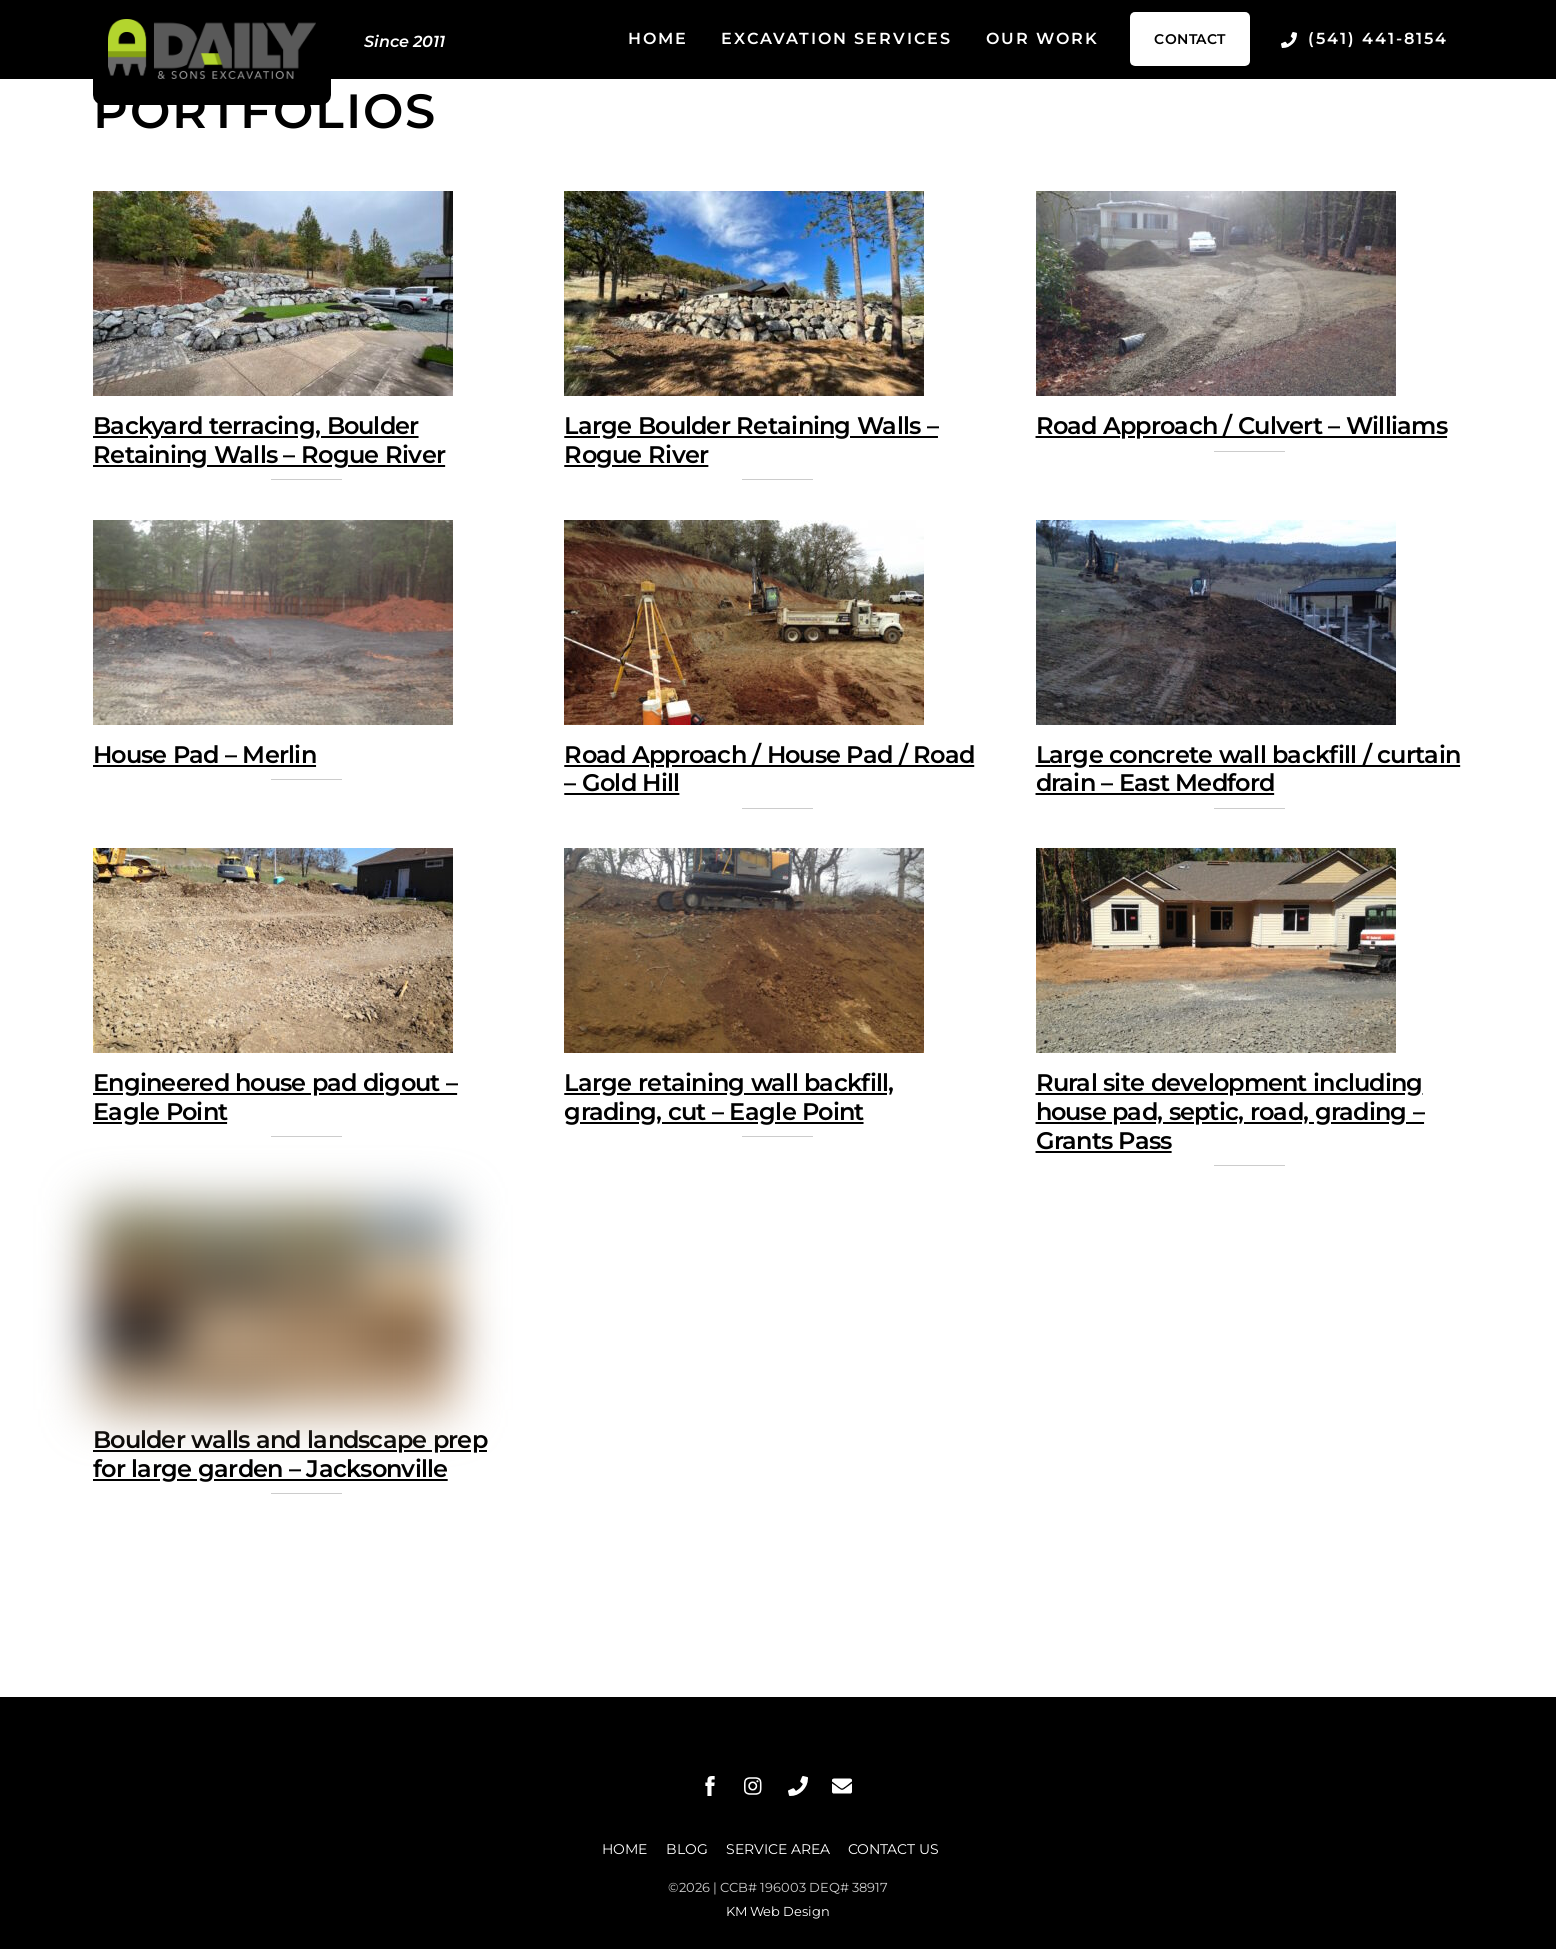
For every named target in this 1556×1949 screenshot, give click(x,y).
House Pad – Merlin (204, 754)
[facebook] (710, 1785)
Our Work (1042, 38)
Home (658, 38)
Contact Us (893, 1849)
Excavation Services (836, 38)
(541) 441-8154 (1364, 38)
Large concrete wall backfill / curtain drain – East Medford (1248, 769)
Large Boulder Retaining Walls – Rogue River (751, 441)
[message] (842, 1785)
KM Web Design (778, 1911)
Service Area (778, 1849)
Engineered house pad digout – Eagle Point (275, 1097)
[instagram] (754, 1785)
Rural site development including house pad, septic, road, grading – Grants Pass (1230, 1111)
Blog (687, 1849)
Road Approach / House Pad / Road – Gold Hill (769, 769)
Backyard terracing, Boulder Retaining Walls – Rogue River (269, 441)
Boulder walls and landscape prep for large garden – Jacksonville (290, 1455)
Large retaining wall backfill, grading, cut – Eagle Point (728, 1097)
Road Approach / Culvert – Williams (1242, 426)
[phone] (798, 1785)
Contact (1190, 39)
